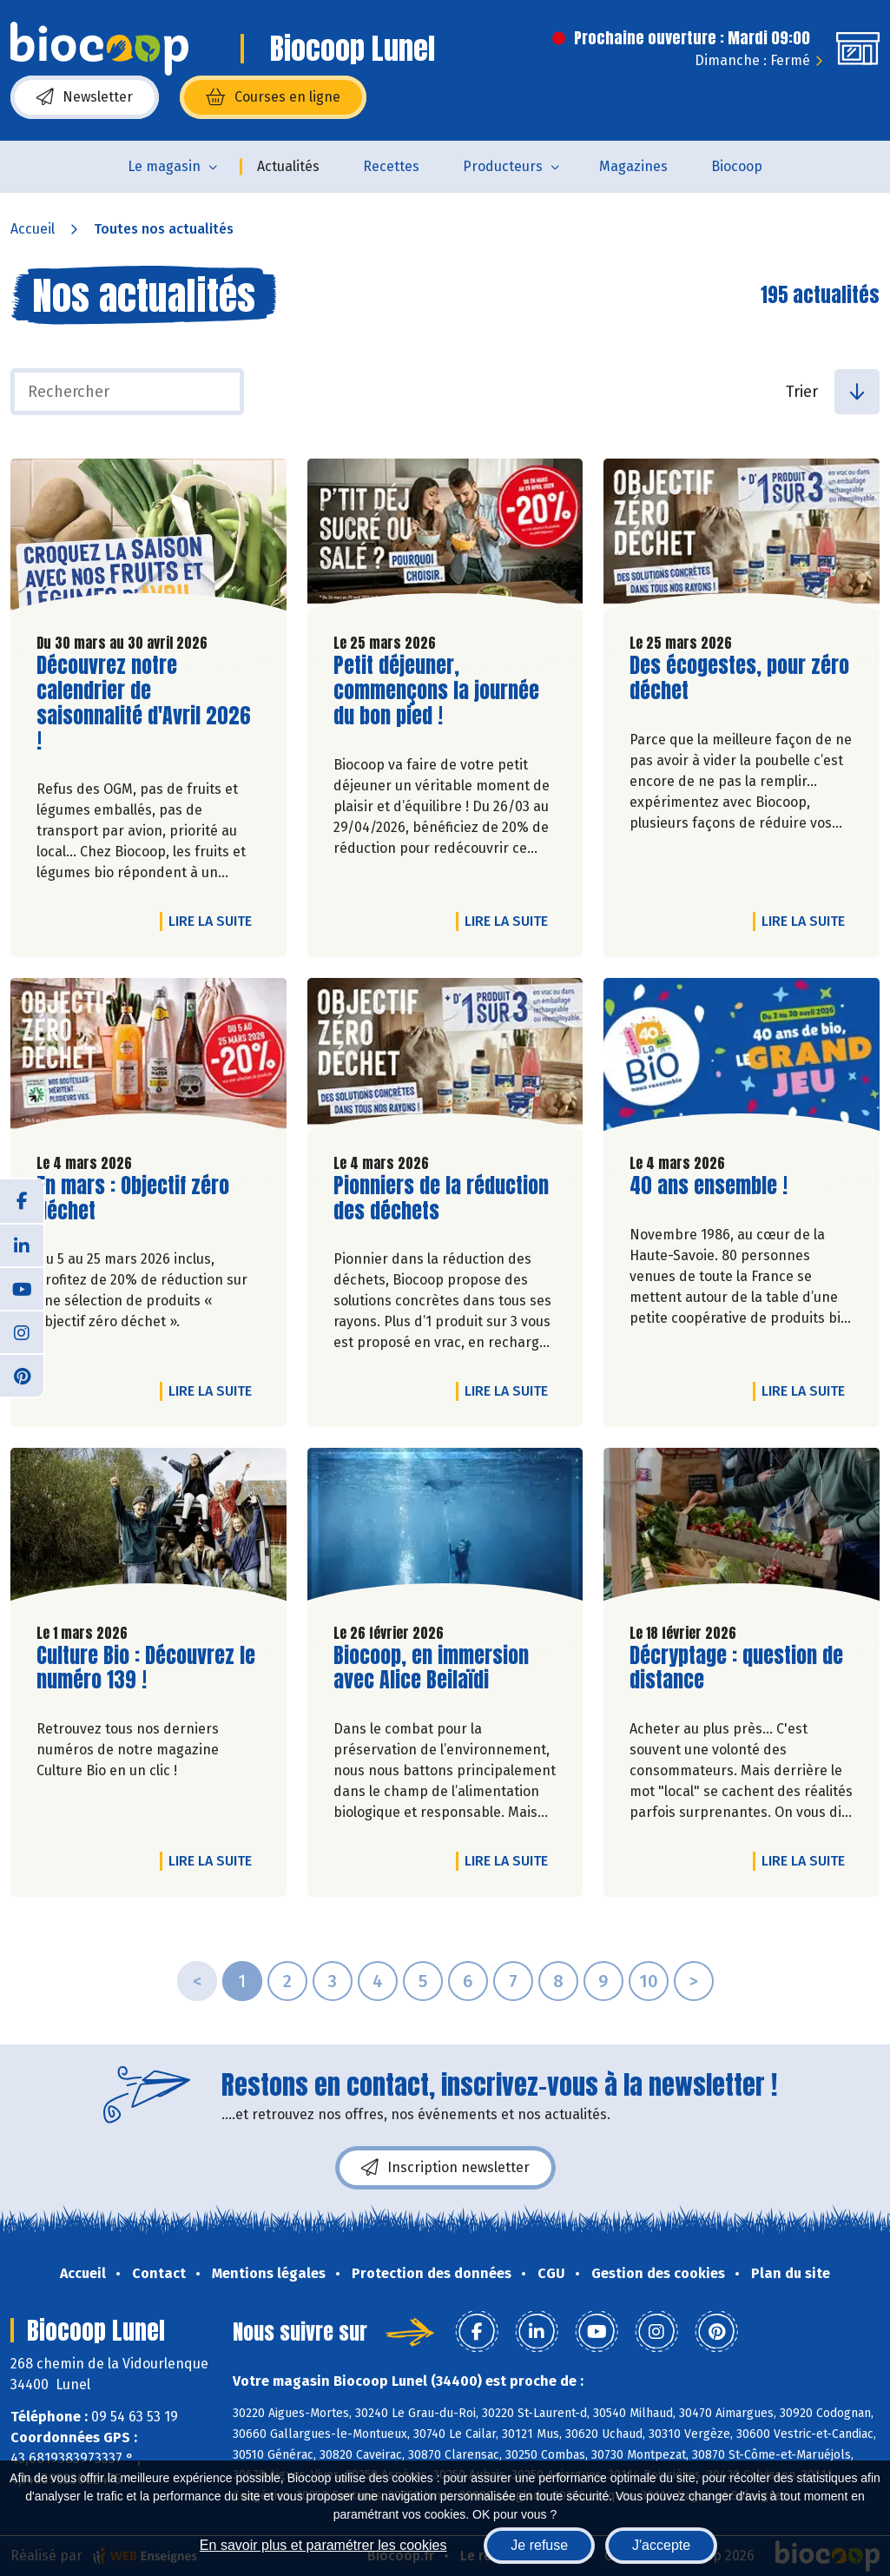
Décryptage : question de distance (736, 1668)
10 (648, 1981)
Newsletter (84, 97)
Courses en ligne (273, 97)
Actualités (288, 166)
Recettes (391, 166)
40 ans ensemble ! (709, 1186)
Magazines (633, 166)
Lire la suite (214, 920)
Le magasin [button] (164, 166)
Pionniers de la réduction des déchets (441, 1198)
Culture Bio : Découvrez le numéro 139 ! (145, 1668)
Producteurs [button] (503, 166)
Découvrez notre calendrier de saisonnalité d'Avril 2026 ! (143, 703)
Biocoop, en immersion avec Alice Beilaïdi (432, 1668)
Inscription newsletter (445, 2167)
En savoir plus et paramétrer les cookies (323, 2545)
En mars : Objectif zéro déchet (135, 1198)
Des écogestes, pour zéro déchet (739, 678)
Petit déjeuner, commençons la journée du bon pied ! (436, 690)
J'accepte (661, 2545)
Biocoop (736, 166)
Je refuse (539, 2545)
